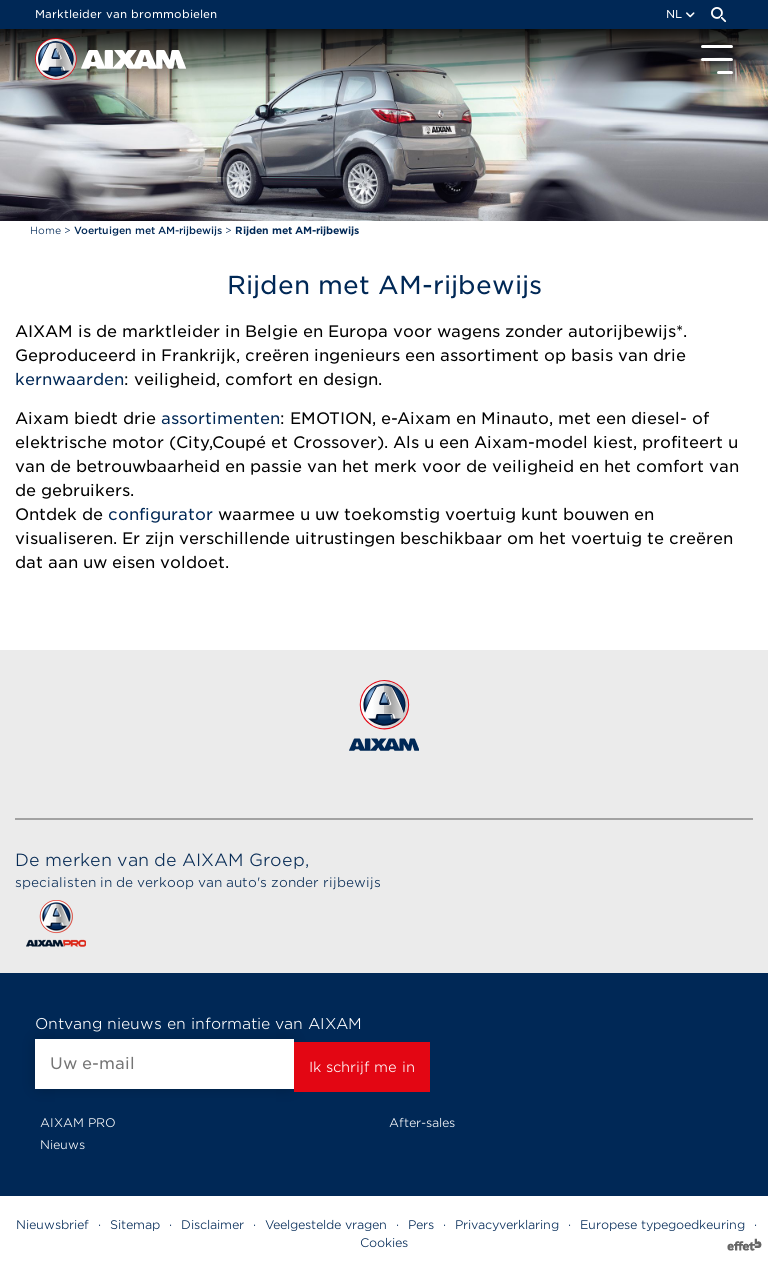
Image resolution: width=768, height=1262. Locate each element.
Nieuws (62, 1144)
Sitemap (135, 1224)
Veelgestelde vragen (326, 1224)
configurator (160, 514)
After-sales (422, 1122)
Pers (421, 1224)
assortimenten (220, 418)
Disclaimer (212, 1224)
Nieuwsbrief (52, 1224)
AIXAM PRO (78, 1122)
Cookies (384, 1242)
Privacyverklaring (507, 1224)
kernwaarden (69, 379)
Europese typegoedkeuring (662, 1224)
